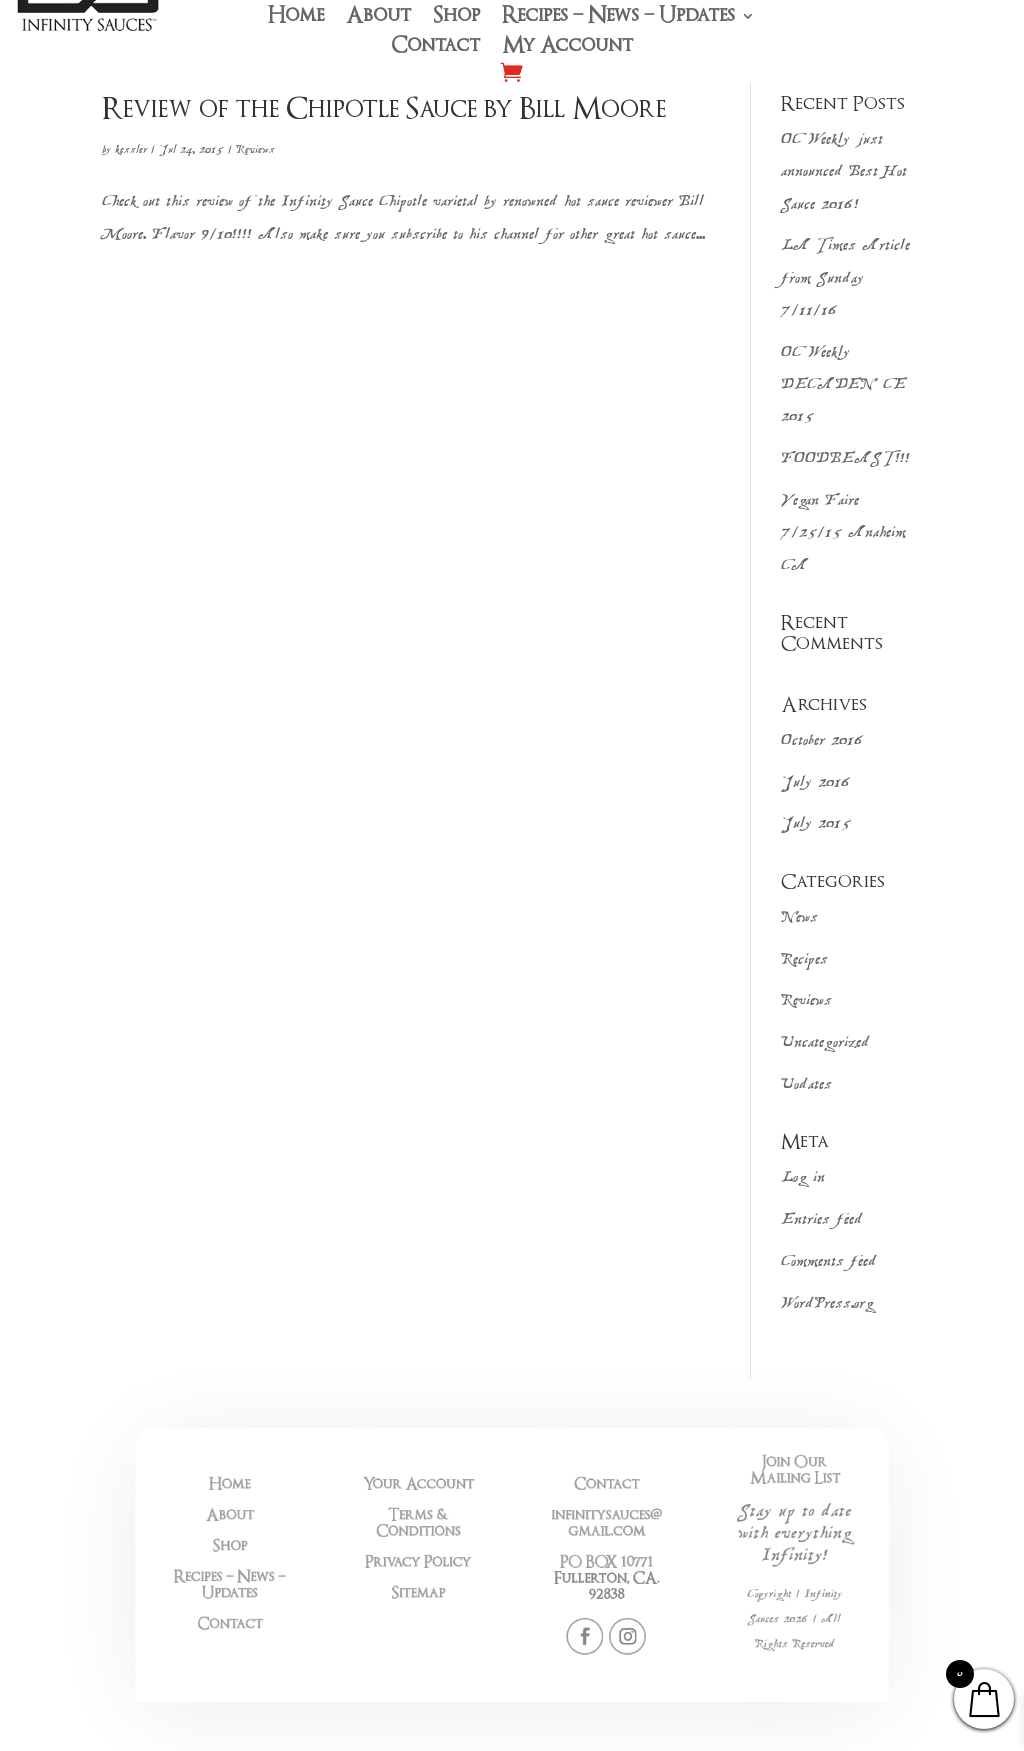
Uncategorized (825, 1043)
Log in (803, 1178)
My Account (567, 48)
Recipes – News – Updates (618, 18)
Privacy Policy (446, 1563)
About (378, 18)
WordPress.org (827, 1304)
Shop (456, 18)
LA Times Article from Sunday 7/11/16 (845, 279)
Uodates (806, 1085)
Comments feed (829, 1262)
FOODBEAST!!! (845, 459)
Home (296, 18)
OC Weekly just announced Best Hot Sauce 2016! (844, 173)
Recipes (804, 960)
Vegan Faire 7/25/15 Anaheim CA (843, 534)
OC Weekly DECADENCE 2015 (843, 386)
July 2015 (816, 824)
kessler (131, 150)
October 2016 (822, 741)
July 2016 (816, 783)
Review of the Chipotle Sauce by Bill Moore (384, 109)
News (799, 918)
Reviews (255, 150)
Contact (435, 48)
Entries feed (822, 1220)
